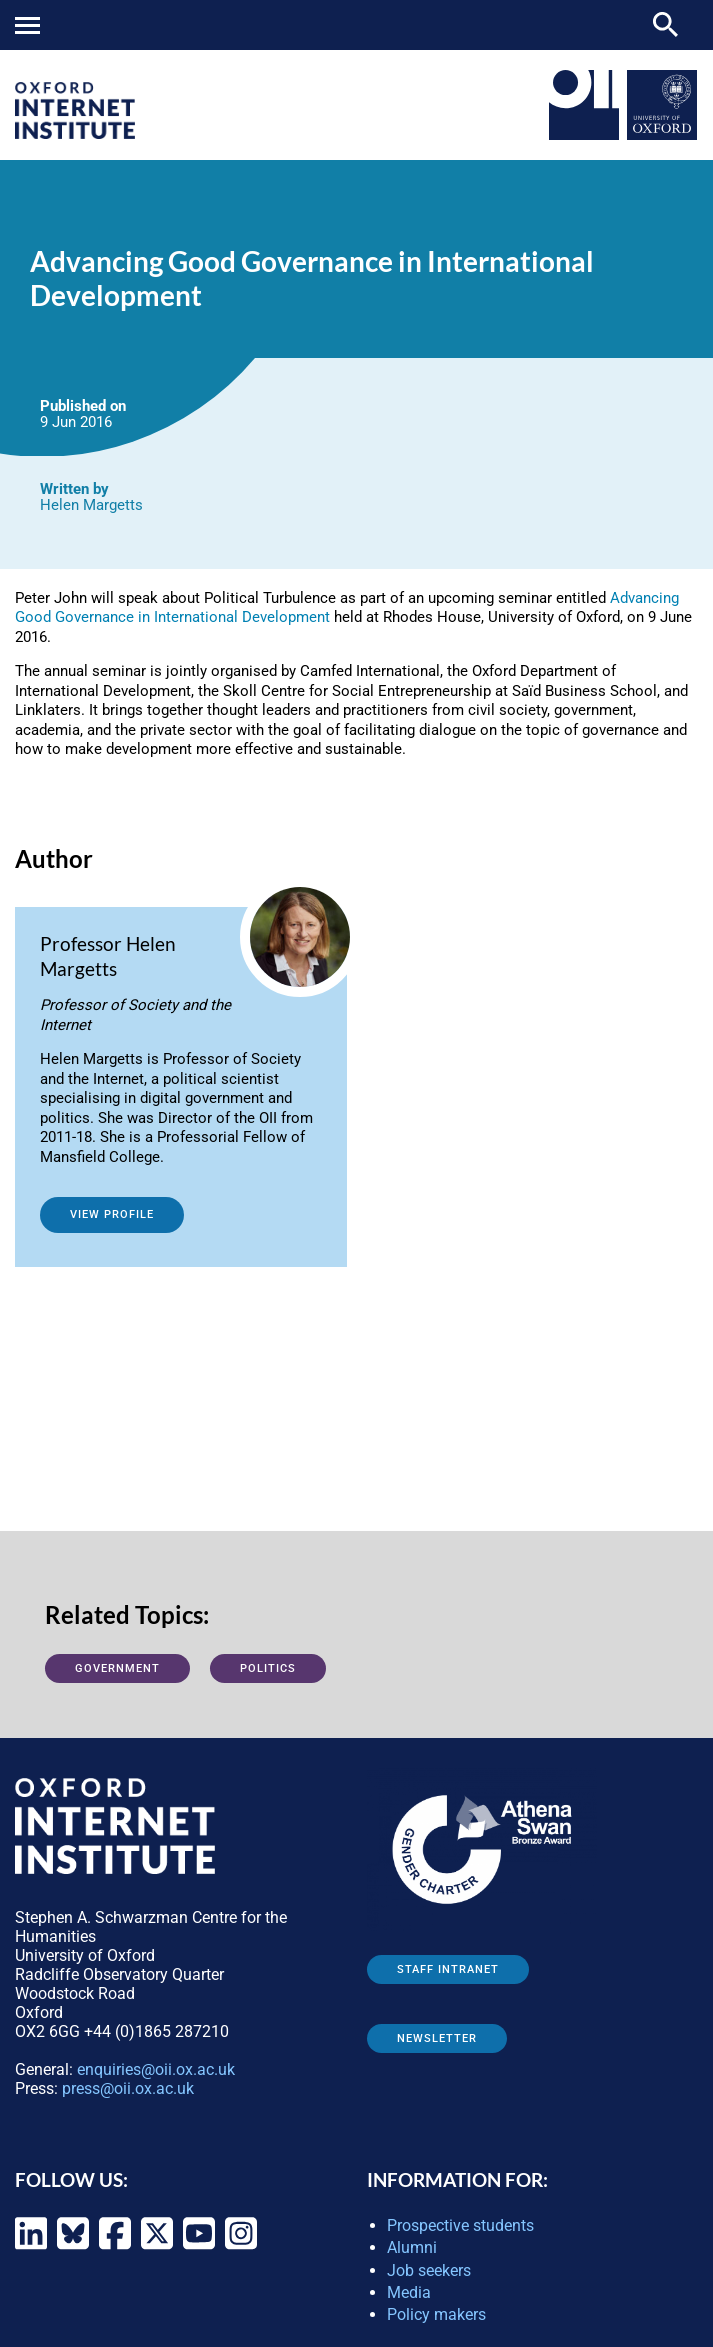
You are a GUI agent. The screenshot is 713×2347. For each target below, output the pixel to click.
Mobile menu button (27, 25)
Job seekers (429, 2270)
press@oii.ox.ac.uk (128, 2088)
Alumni (412, 2247)
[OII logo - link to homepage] (75, 133)
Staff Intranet (448, 1969)
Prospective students (460, 2225)
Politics (268, 1668)
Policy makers (436, 2314)
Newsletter (437, 2038)
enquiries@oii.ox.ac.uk (156, 2069)
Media (409, 2292)
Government (117, 1668)
